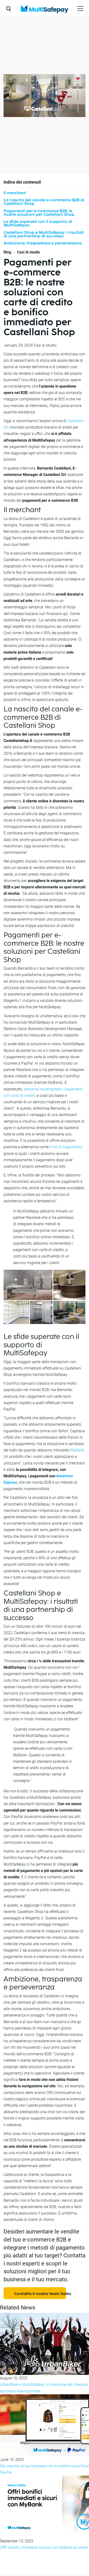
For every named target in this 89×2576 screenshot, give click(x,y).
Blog (7, 252)
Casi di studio (28, 252)
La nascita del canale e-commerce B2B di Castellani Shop (44, 202)
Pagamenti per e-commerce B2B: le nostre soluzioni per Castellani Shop (39, 213)
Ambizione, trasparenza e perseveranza (43, 243)
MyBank (77, 1450)
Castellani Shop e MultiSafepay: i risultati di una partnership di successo (44, 234)
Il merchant (15, 193)
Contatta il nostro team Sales (40, 2294)
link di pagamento (67, 1147)
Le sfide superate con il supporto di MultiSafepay (38, 223)
